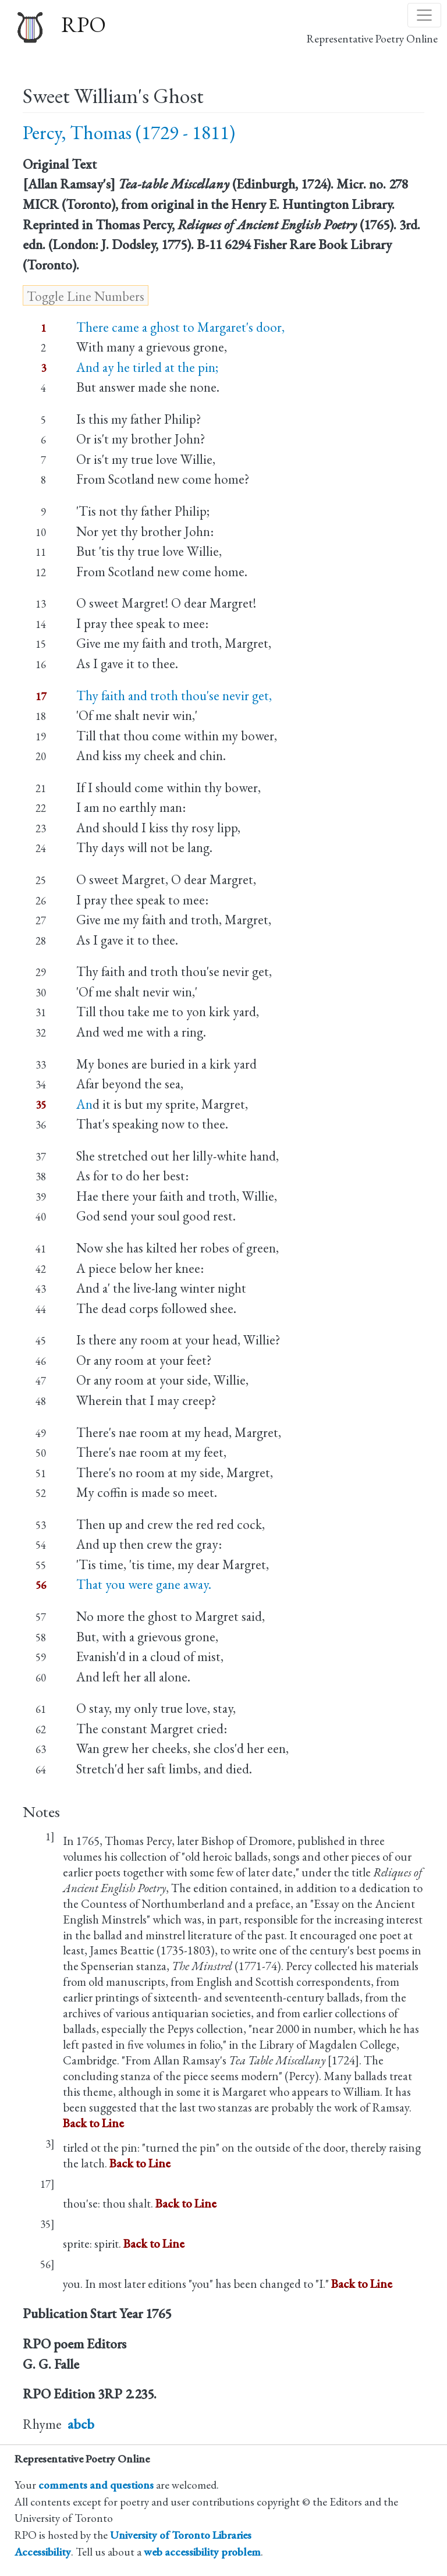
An (84, 1104)
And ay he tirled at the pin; (147, 367)
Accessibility (43, 2552)
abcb (81, 2424)
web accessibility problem (202, 2552)
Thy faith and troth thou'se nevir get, (174, 695)
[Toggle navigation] (424, 15)
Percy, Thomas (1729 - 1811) (129, 132)
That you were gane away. (143, 1584)
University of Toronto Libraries (180, 2535)
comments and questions (96, 2485)
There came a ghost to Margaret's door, (180, 327)
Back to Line (93, 2123)
